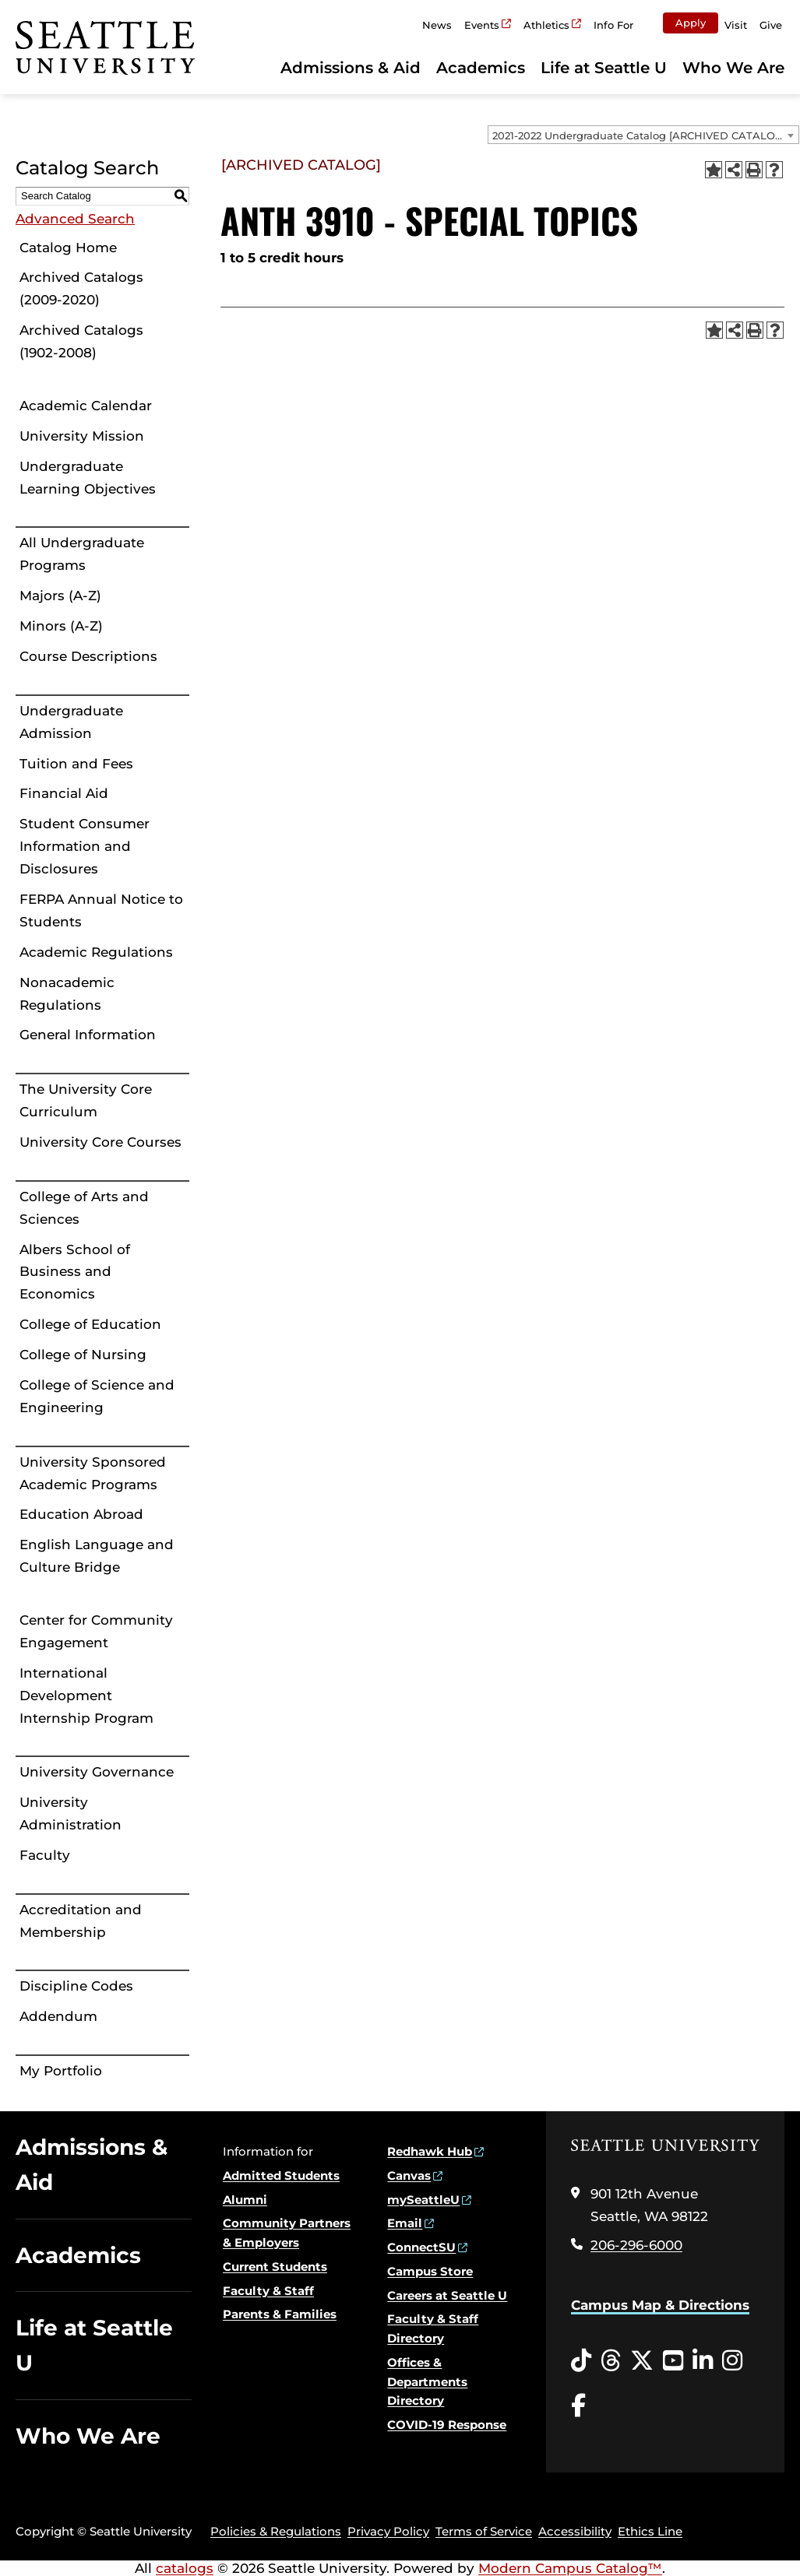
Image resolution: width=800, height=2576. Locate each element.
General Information (87, 1034)
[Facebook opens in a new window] (578, 2406)
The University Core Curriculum (85, 1100)
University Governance (96, 1772)
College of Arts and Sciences (84, 1208)
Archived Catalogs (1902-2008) (81, 341)
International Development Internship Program (86, 1695)
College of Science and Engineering (96, 1396)
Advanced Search (75, 219)
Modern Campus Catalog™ (570, 2568)
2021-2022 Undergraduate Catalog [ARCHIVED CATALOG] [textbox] (639, 135)
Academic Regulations (96, 952)
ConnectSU (421, 2247)
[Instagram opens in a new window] (732, 2361)
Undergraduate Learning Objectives (87, 478)
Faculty (44, 1855)
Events (481, 25)
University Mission (81, 436)
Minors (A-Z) (61, 626)
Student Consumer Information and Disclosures (84, 846)
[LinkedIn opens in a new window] (703, 2361)
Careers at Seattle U (447, 2295)
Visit (735, 25)
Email (404, 2223)
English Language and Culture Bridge (96, 1556)
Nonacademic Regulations (67, 994)
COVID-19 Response (446, 2424)
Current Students (275, 2266)
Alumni (245, 2199)
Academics (480, 67)
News (437, 25)
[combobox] (643, 134)
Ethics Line (650, 2531)
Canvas (409, 2175)
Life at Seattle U (604, 67)
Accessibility (574, 2531)
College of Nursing (82, 1354)
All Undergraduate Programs (81, 554)
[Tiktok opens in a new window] (581, 2361)
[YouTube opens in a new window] (673, 2361)
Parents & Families (280, 2314)
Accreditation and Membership (80, 1921)
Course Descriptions (88, 656)
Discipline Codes (76, 1986)
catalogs (184, 2568)
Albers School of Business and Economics (74, 1272)
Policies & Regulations (275, 2531)
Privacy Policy (388, 2531)
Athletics (546, 25)
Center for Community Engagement (96, 1631)
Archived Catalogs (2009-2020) (81, 288)
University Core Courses (100, 1142)
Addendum (58, 2016)
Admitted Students (281, 2175)
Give (770, 25)
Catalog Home (68, 247)
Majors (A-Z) (60, 595)
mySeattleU (423, 2199)
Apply (690, 22)
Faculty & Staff (268, 2290)
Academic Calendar (85, 405)
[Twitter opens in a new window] (642, 2361)
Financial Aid (63, 793)
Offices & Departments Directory (427, 2382)
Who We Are (733, 67)
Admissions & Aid (350, 67)
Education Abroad (81, 1514)
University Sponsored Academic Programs (92, 1473)
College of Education (90, 1324)
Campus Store (430, 2271)
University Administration (70, 1813)
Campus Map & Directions (660, 2305)
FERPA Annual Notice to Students (101, 910)
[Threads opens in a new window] (611, 2361)
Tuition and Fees (76, 763)
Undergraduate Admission (71, 722)
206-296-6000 (636, 2245)
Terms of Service (483, 2531)
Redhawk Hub (429, 2151)
